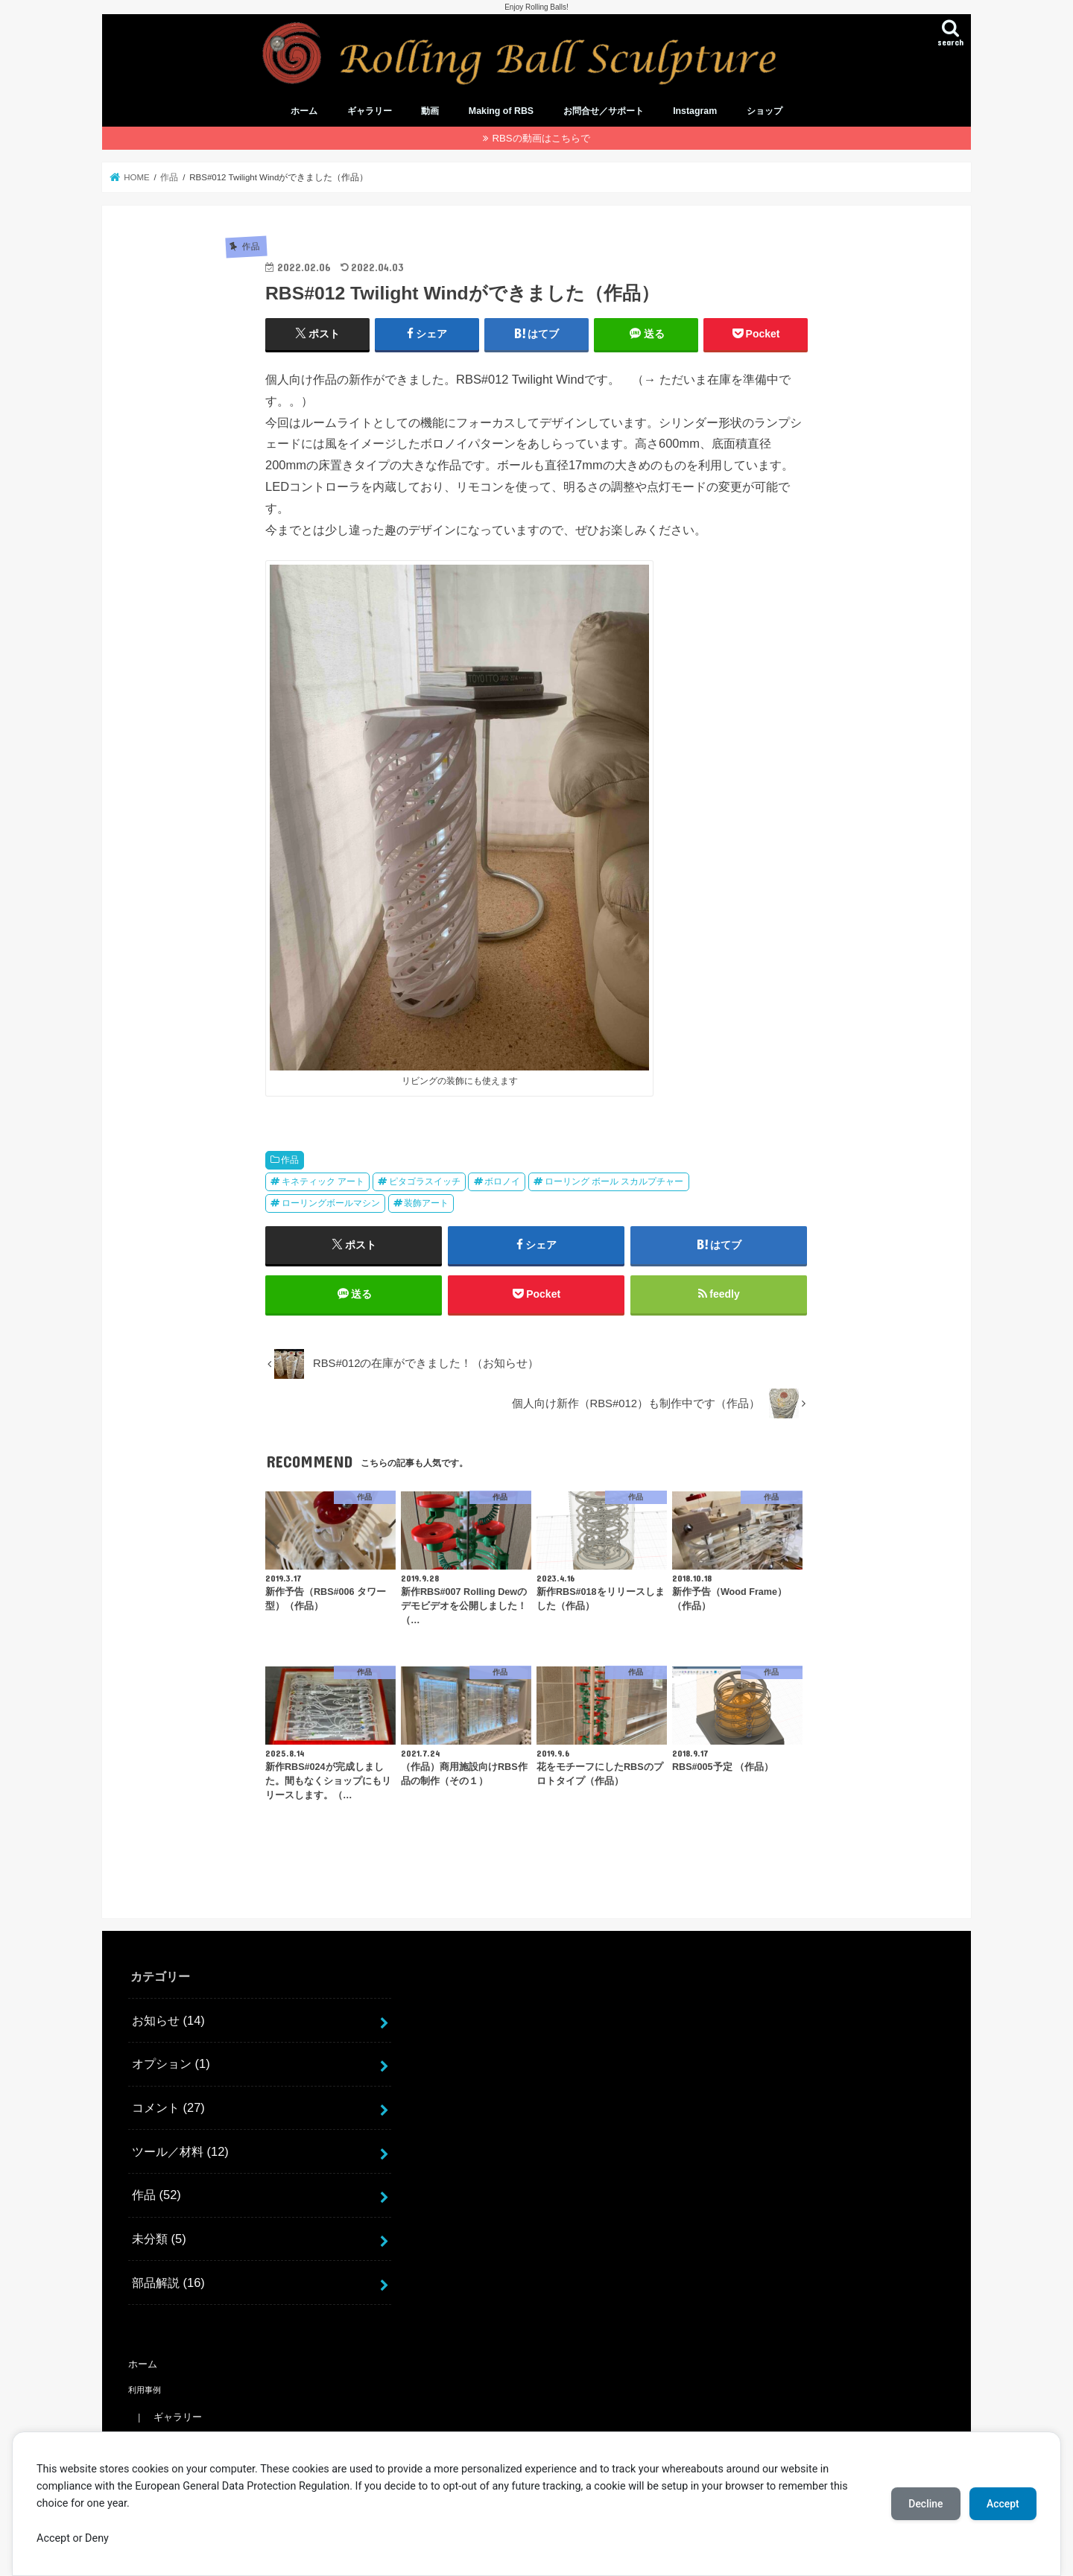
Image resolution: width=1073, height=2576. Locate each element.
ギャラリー (369, 112)
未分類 (159, 2238)
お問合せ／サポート (603, 112)
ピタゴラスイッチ (424, 1181)
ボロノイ (502, 1181)
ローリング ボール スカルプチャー (614, 1181)
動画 (430, 112)
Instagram (695, 112)
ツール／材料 (180, 2151)
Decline (924, 2504)
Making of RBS (501, 112)
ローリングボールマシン (331, 1203)
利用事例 (144, 2389)
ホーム (304, 112)
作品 (290, 1160)
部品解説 (168, 2282)
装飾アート (426, 1203)
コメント (168, 2107)
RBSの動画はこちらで (540, 138)
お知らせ (168, 2020)
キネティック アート (323, 1181)
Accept (1002, 2504)
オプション (171, 2064)
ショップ (764, 112)
